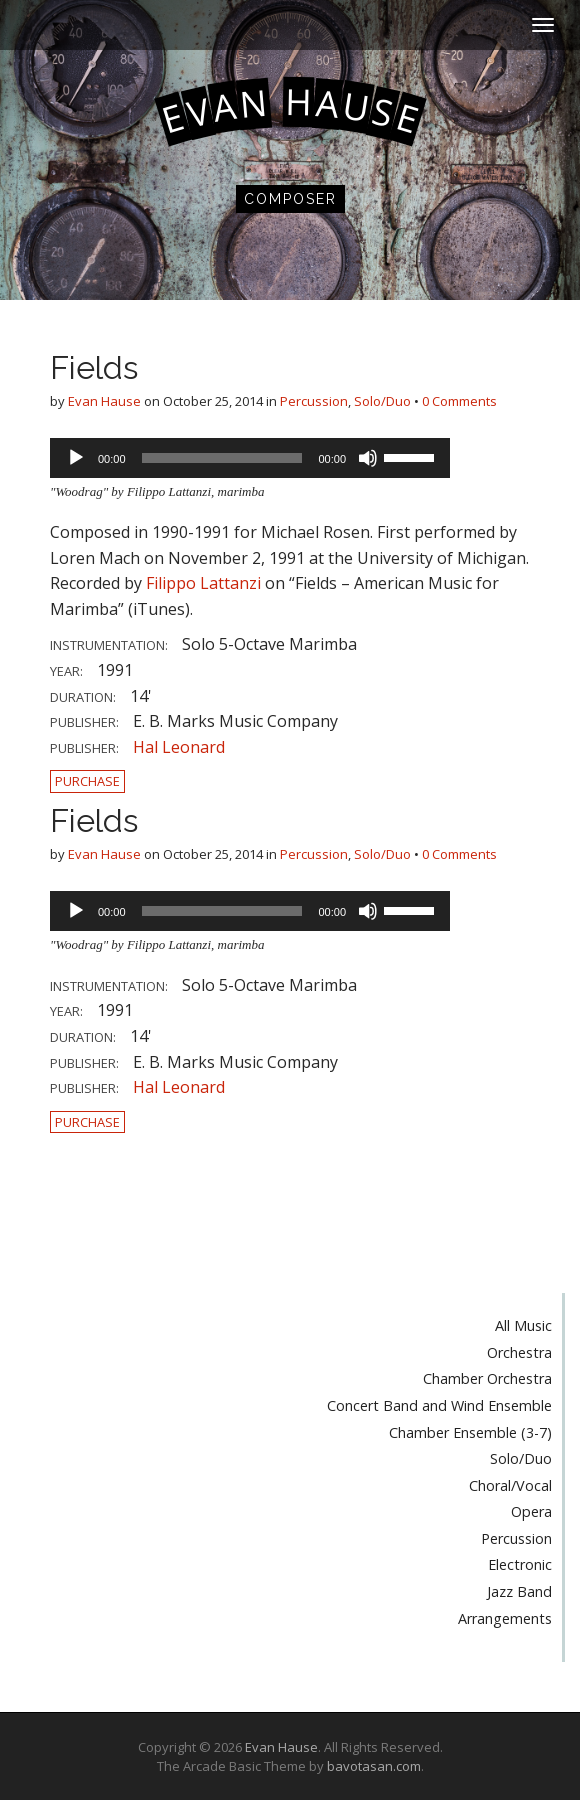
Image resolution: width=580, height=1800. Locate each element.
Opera (531, 1511)
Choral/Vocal (510, 1485)
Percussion (314, 401)
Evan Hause (104, 401)
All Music (523, 1325)
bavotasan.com (374, 1766)
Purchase (87, 781)
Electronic (520, 1564)
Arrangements (505, 1618)
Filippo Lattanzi (203, 583)
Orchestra (519, 1352)
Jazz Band (519, 1591)
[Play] (76, 458)
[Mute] (368, 458)
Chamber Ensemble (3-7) (470, 1432)
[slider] (222, 458)
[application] (250, 458)
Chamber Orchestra (487, 1378)
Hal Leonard (179, 747)
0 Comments (459, 401)
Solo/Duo (382, 401)
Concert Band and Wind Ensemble (439, 1405)
